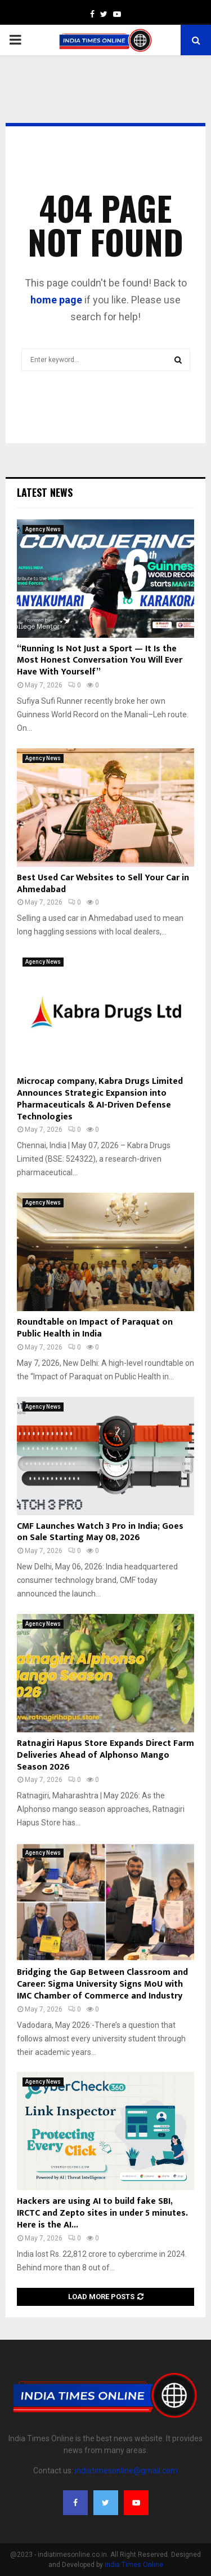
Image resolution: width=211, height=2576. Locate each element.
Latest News (45, 492)
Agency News (43, 529)
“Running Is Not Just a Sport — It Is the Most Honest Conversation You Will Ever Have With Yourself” (99, 660)
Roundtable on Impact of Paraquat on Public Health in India (95, 1328)
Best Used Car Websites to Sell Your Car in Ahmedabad (103, 883)
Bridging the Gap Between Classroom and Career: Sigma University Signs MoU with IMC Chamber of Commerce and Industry (102, 1984)
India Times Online (134, 2565)
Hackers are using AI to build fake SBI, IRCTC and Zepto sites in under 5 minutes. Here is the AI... (102, 2213)
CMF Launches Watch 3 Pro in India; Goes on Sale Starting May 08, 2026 (100, 1532)
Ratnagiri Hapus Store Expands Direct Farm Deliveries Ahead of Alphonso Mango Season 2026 (105, 1755)
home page (56, 300)
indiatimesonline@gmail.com (126, 2470)
